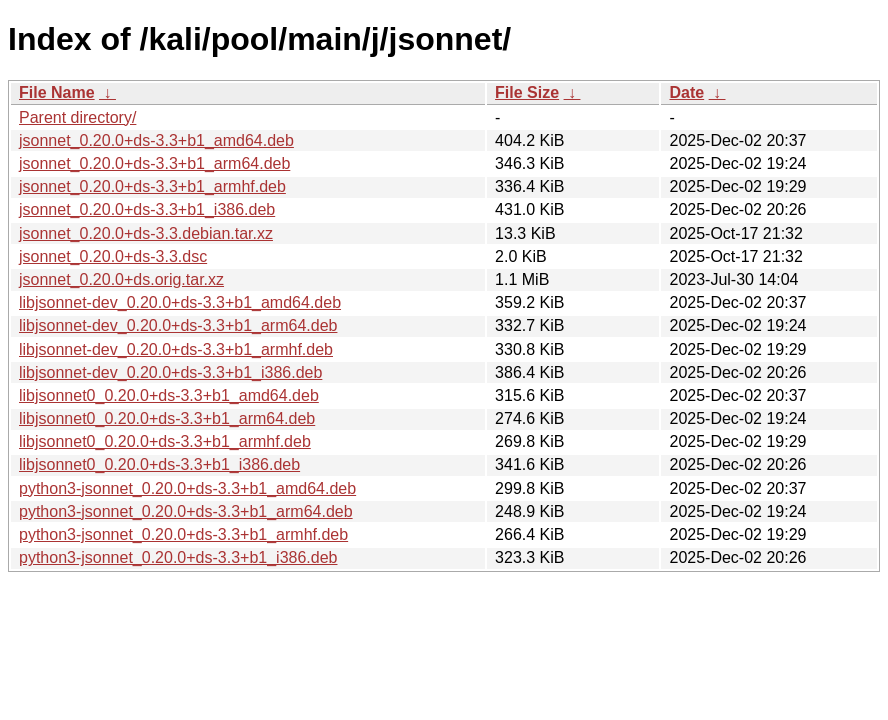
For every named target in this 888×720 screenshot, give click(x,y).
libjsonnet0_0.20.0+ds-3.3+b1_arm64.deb (167, 418)
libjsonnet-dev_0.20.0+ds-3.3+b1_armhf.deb (176, 349)
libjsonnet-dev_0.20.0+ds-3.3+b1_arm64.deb (178, 325)
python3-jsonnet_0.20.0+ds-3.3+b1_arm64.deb (186, 511)
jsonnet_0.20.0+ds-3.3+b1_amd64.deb (156, 140)
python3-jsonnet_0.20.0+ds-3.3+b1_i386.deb (178, 557)
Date (686, 92)
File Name (57, 92)
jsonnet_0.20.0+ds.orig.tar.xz (121, 279)
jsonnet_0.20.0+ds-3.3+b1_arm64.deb (154, 163)
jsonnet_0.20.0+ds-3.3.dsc (113, 256)
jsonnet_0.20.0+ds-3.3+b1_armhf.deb (152, 186)
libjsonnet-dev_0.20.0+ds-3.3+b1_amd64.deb (180, 302)
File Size (527, 92)
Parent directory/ (77, 117)
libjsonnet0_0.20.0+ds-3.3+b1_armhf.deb (165, 441)
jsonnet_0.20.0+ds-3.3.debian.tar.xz (146, 233)
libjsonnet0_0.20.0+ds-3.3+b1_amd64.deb (169, 395)
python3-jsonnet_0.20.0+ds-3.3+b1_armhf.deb (183, 534)
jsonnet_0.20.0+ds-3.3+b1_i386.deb (147, 209)
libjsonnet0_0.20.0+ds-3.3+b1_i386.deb (159, 464)
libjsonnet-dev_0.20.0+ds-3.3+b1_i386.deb (170, 372)
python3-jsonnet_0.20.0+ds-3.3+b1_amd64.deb (187, 488)
